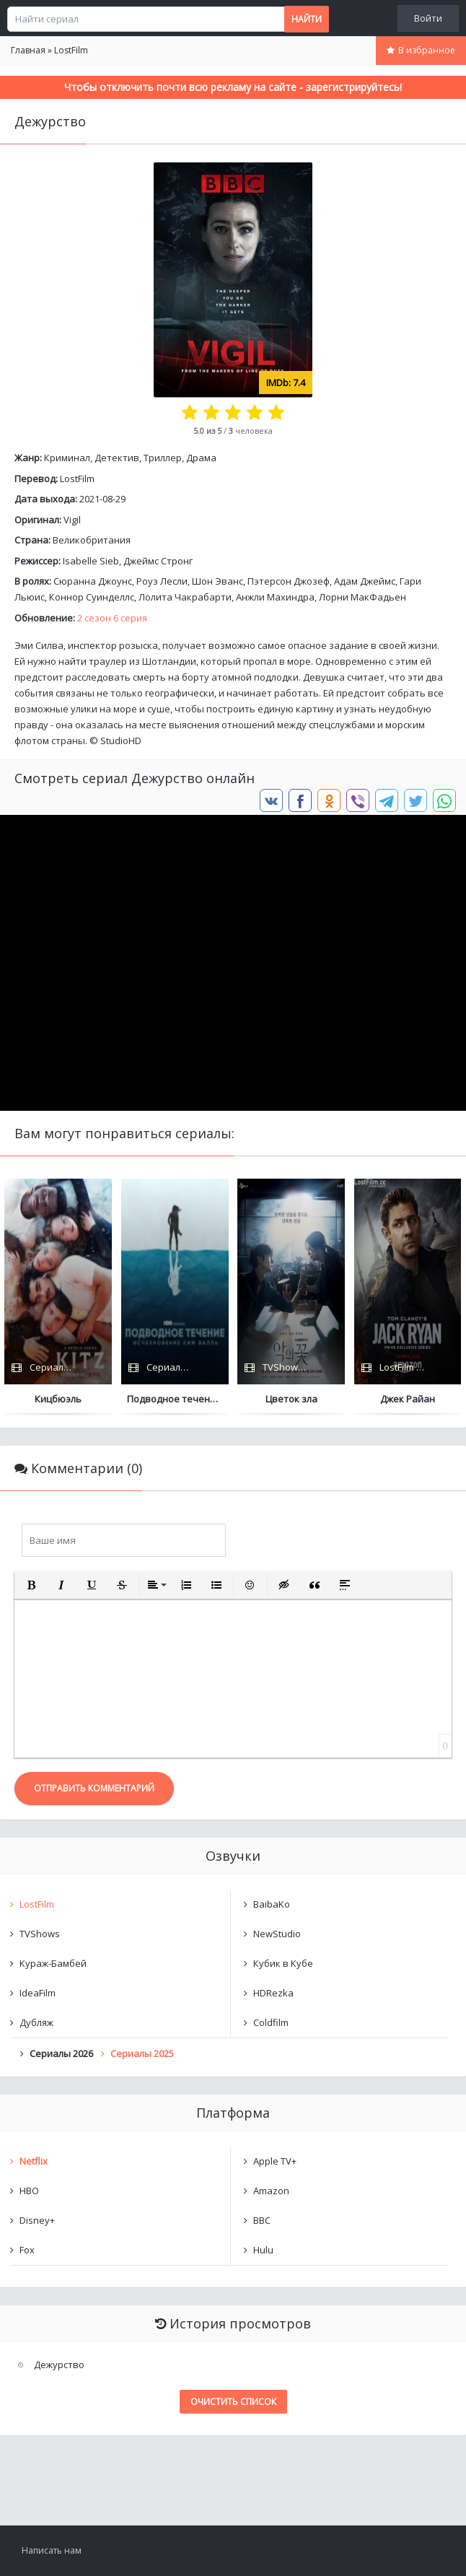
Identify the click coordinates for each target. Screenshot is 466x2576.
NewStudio (277, 1933)
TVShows (39, 1933)
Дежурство (59, 2364)
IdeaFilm (37, 1992)
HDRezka (273, 1992)
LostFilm (77, 478)
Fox (27, 2249)
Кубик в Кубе (283, 1963)
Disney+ (37, 2220)
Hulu (263, 2249)
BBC (262, 2220)
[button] (31, 1585)
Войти (428, 18)
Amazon (271, 2190)
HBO (29, 2190)
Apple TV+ (274, 2160)
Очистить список (233, 2402)
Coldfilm (271, 2022)
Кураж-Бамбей (53, 1963)
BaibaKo (271, 1904)
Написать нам (52, 2550)
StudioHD (120, 740)
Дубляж (36, 2022)
